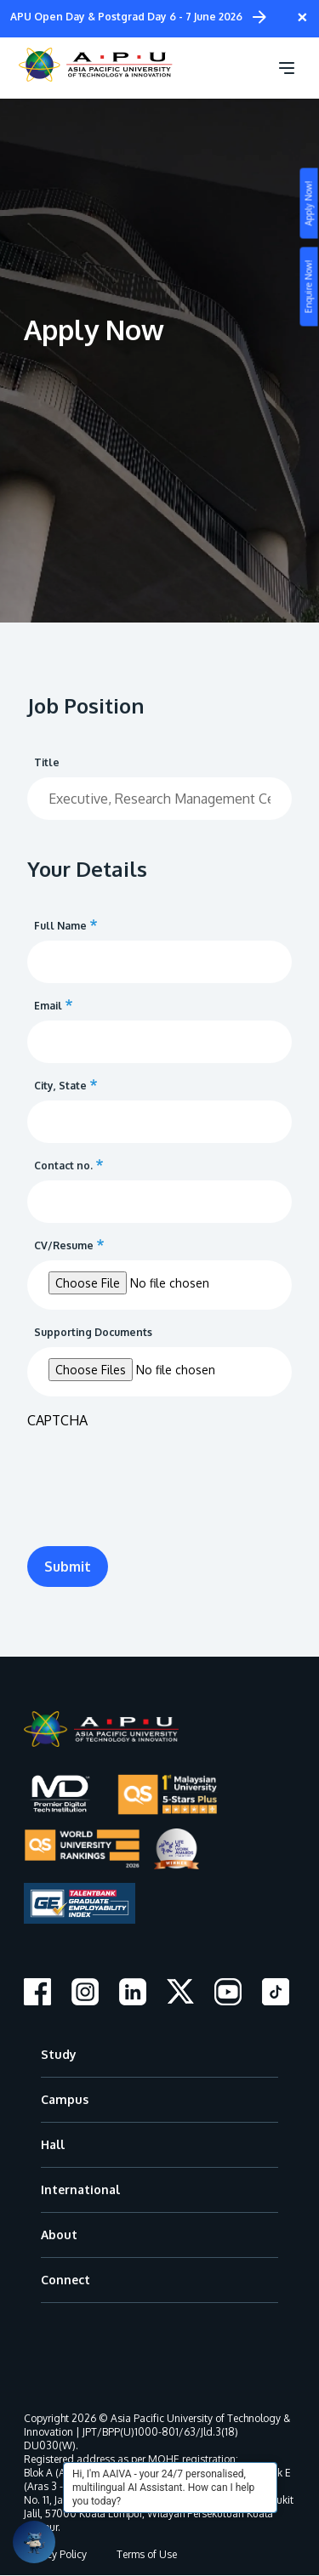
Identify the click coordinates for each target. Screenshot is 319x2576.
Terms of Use (147, 2554)
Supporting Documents (93, 1332)
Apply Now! (309, 203)
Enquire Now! (309, 287)
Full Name (60, 925)
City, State (60, 1085)
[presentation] (156, 1472)
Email (48, 1005)
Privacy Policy (55, 2554)
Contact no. (63, 1165)
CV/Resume (64, 1245)
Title (47, 762)
